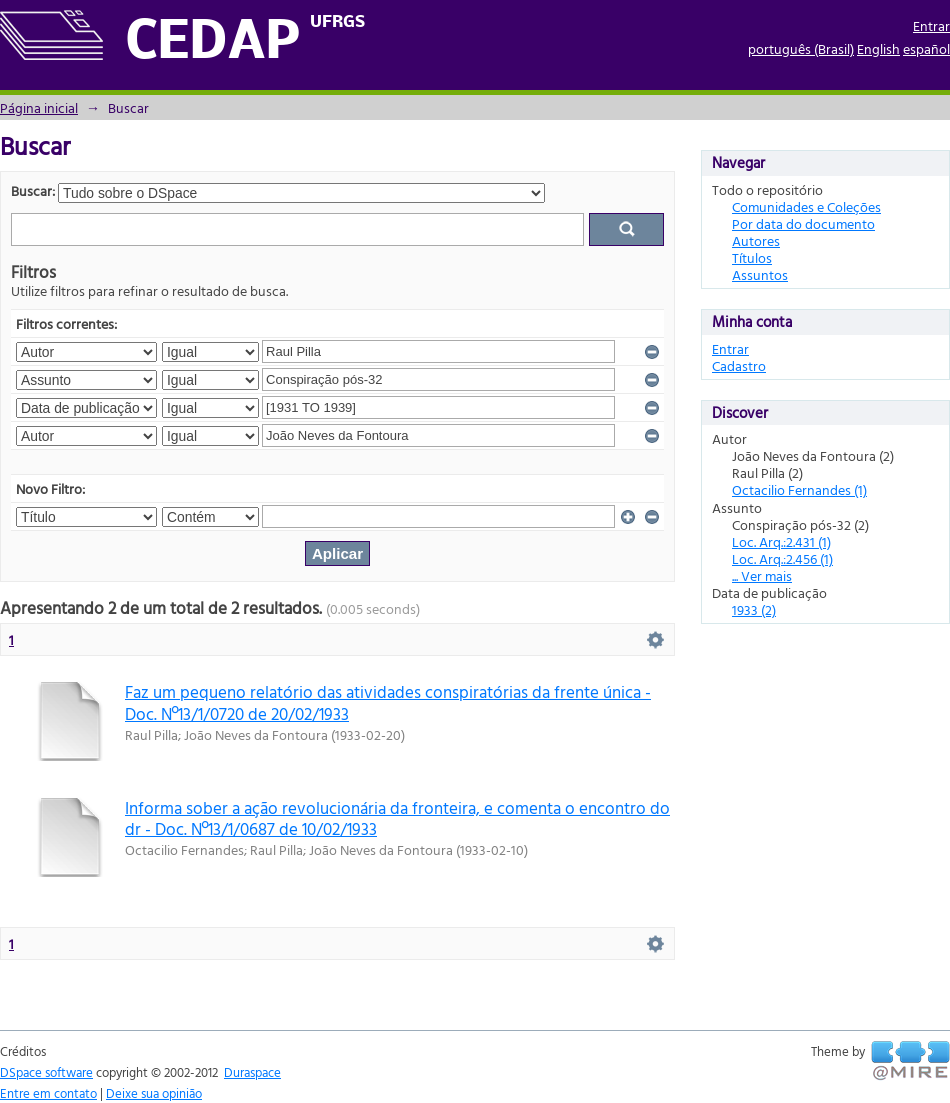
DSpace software (46, 1072)
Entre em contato (48, 1093)
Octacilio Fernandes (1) (799, 489)
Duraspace (252, 1072)
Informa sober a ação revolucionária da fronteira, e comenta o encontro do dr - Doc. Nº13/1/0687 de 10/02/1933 (397, 818)
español (926, 48)
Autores (756, 240)
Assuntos (760, 274)
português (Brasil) (801, 48)
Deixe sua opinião (154, 1093)
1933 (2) (754, 609)
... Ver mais (762, 575)
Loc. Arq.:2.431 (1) (781, 541)
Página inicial (39, 107)
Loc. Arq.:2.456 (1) (782, 558)
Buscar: (33, 190)
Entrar (931, 25)
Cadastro (739, 365)
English (878, 48)
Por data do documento (803, 223)
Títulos (752, 257)
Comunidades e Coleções (806, 206)
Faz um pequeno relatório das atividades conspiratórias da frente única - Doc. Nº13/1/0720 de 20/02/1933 (388, 702)
